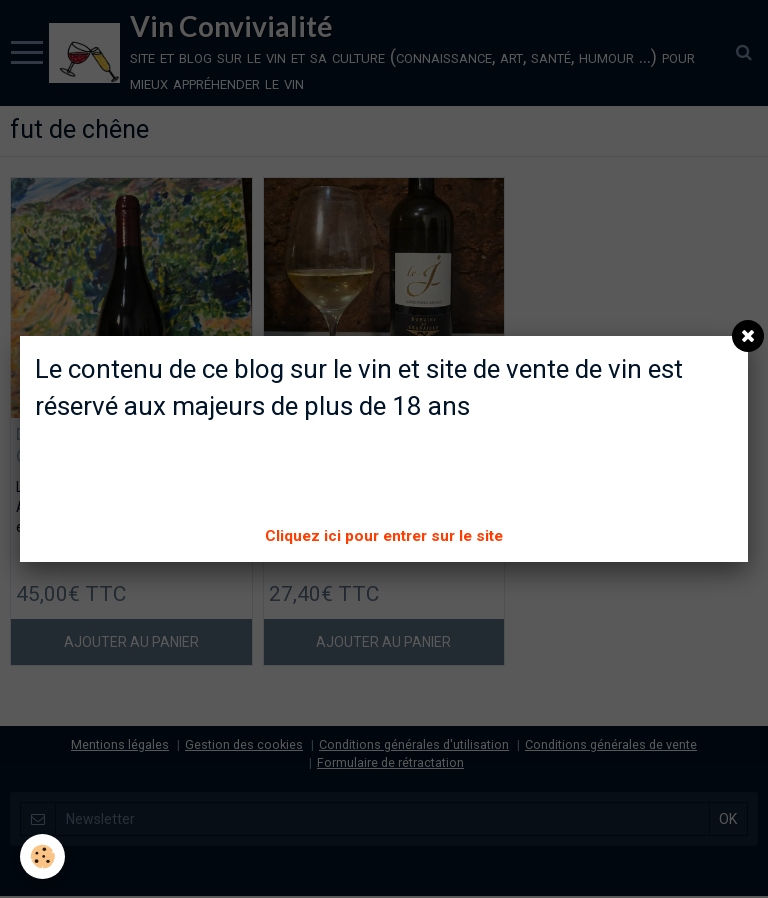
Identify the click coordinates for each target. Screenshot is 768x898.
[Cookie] (42, 856)
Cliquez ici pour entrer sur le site (384, 536)
